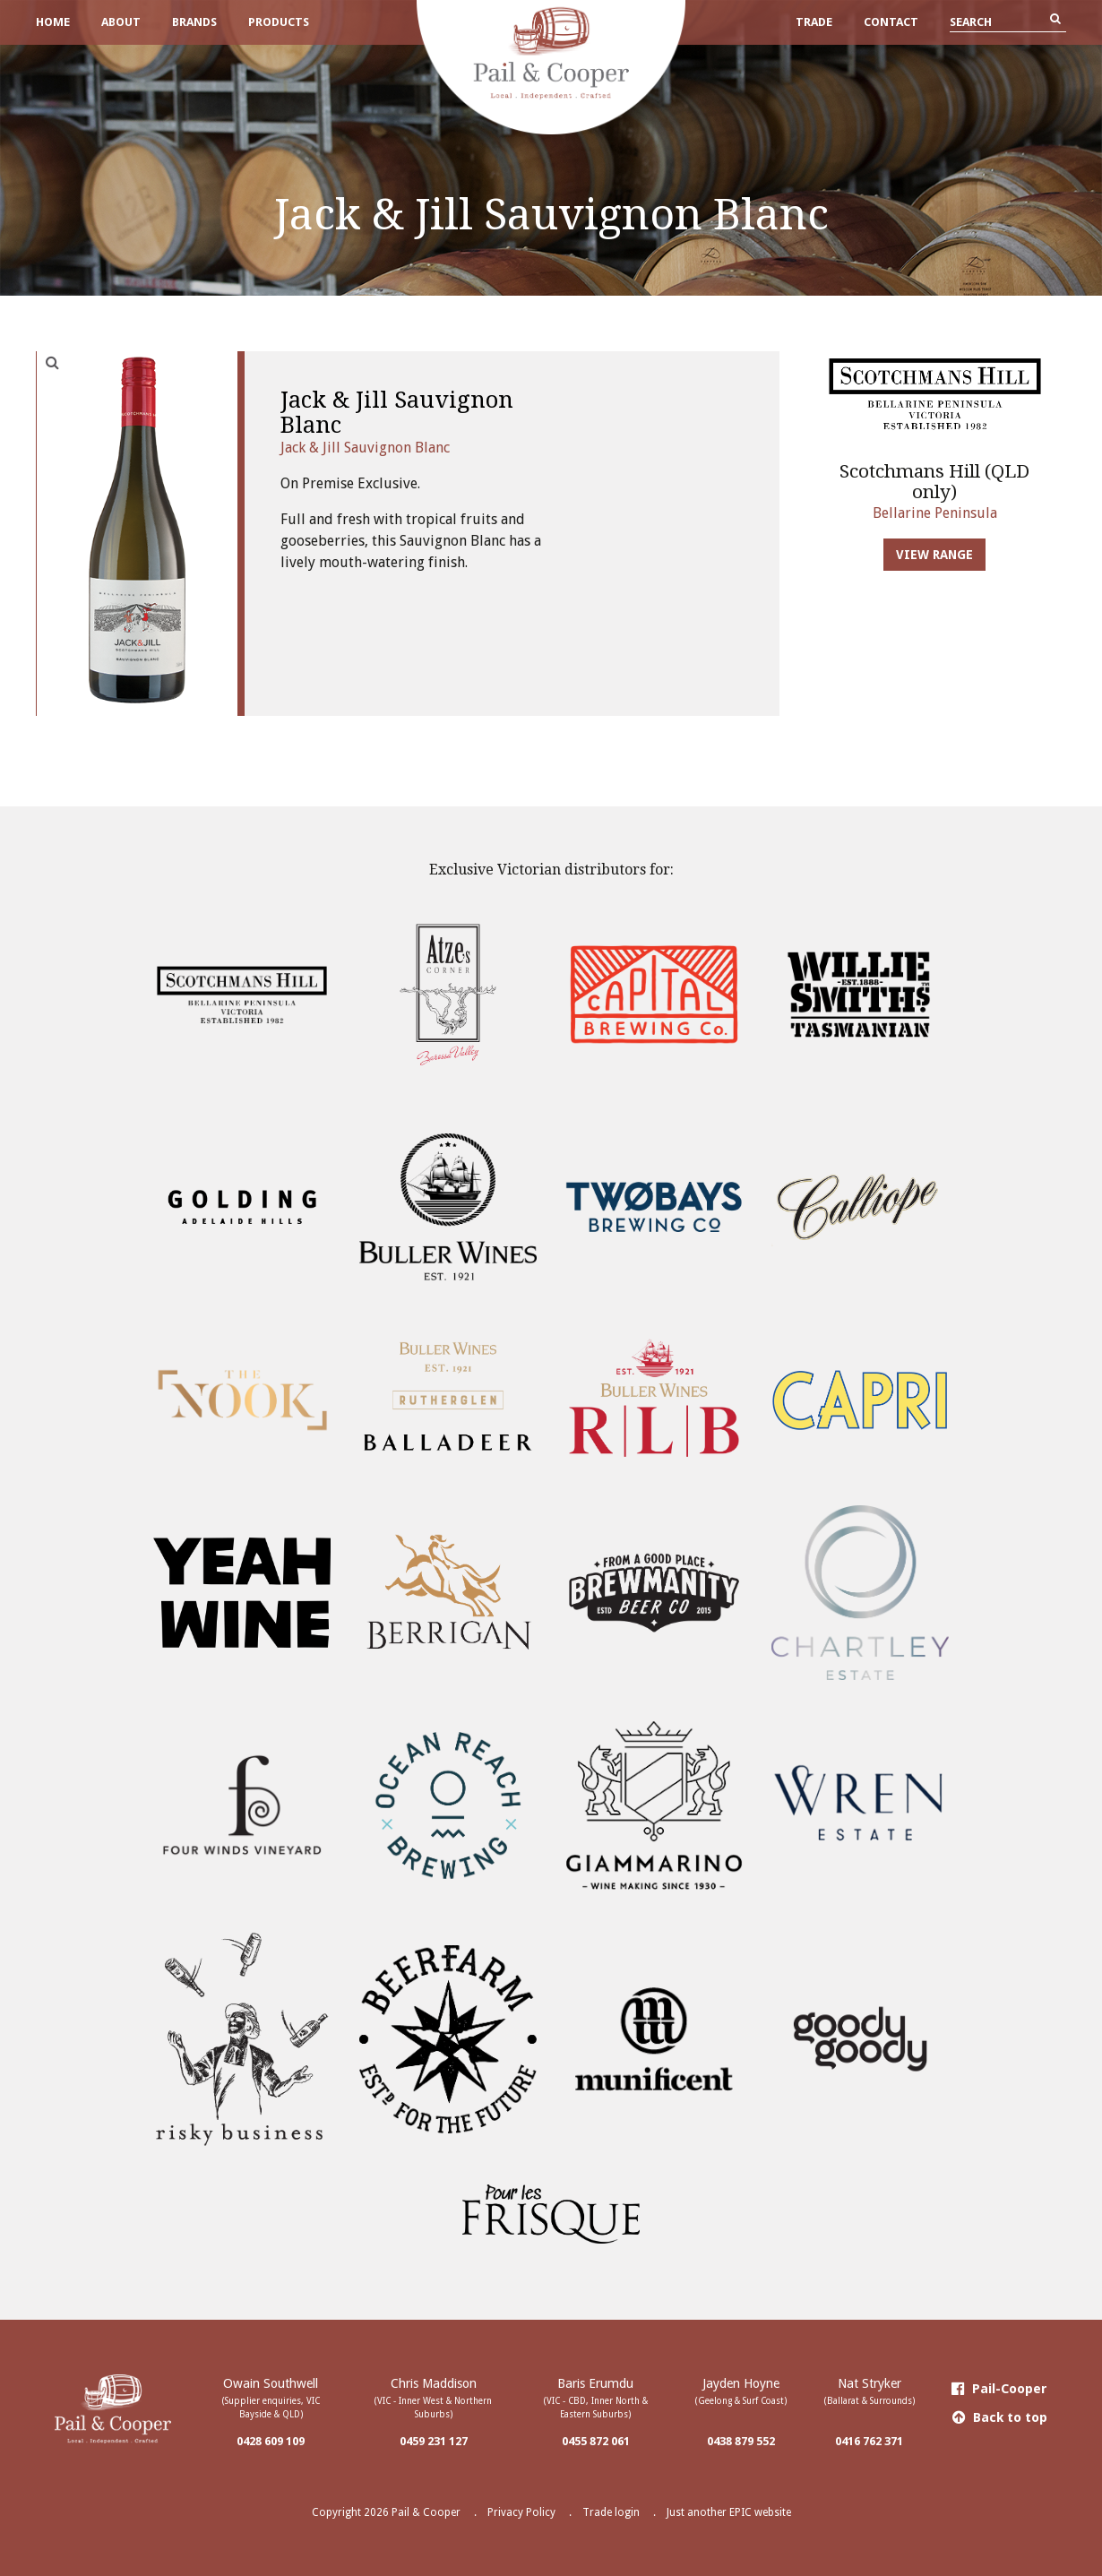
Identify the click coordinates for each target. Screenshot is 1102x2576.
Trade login (611, 2512)
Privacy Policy (521, 2512)
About (121, 22)
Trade (814, 22)
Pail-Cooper (999, 2389)
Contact (891, 22)
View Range (934, 554)
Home (53, 22)
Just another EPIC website (729, 2512)
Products (278, 22)
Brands (194, 22)
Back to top (999, 2417)
